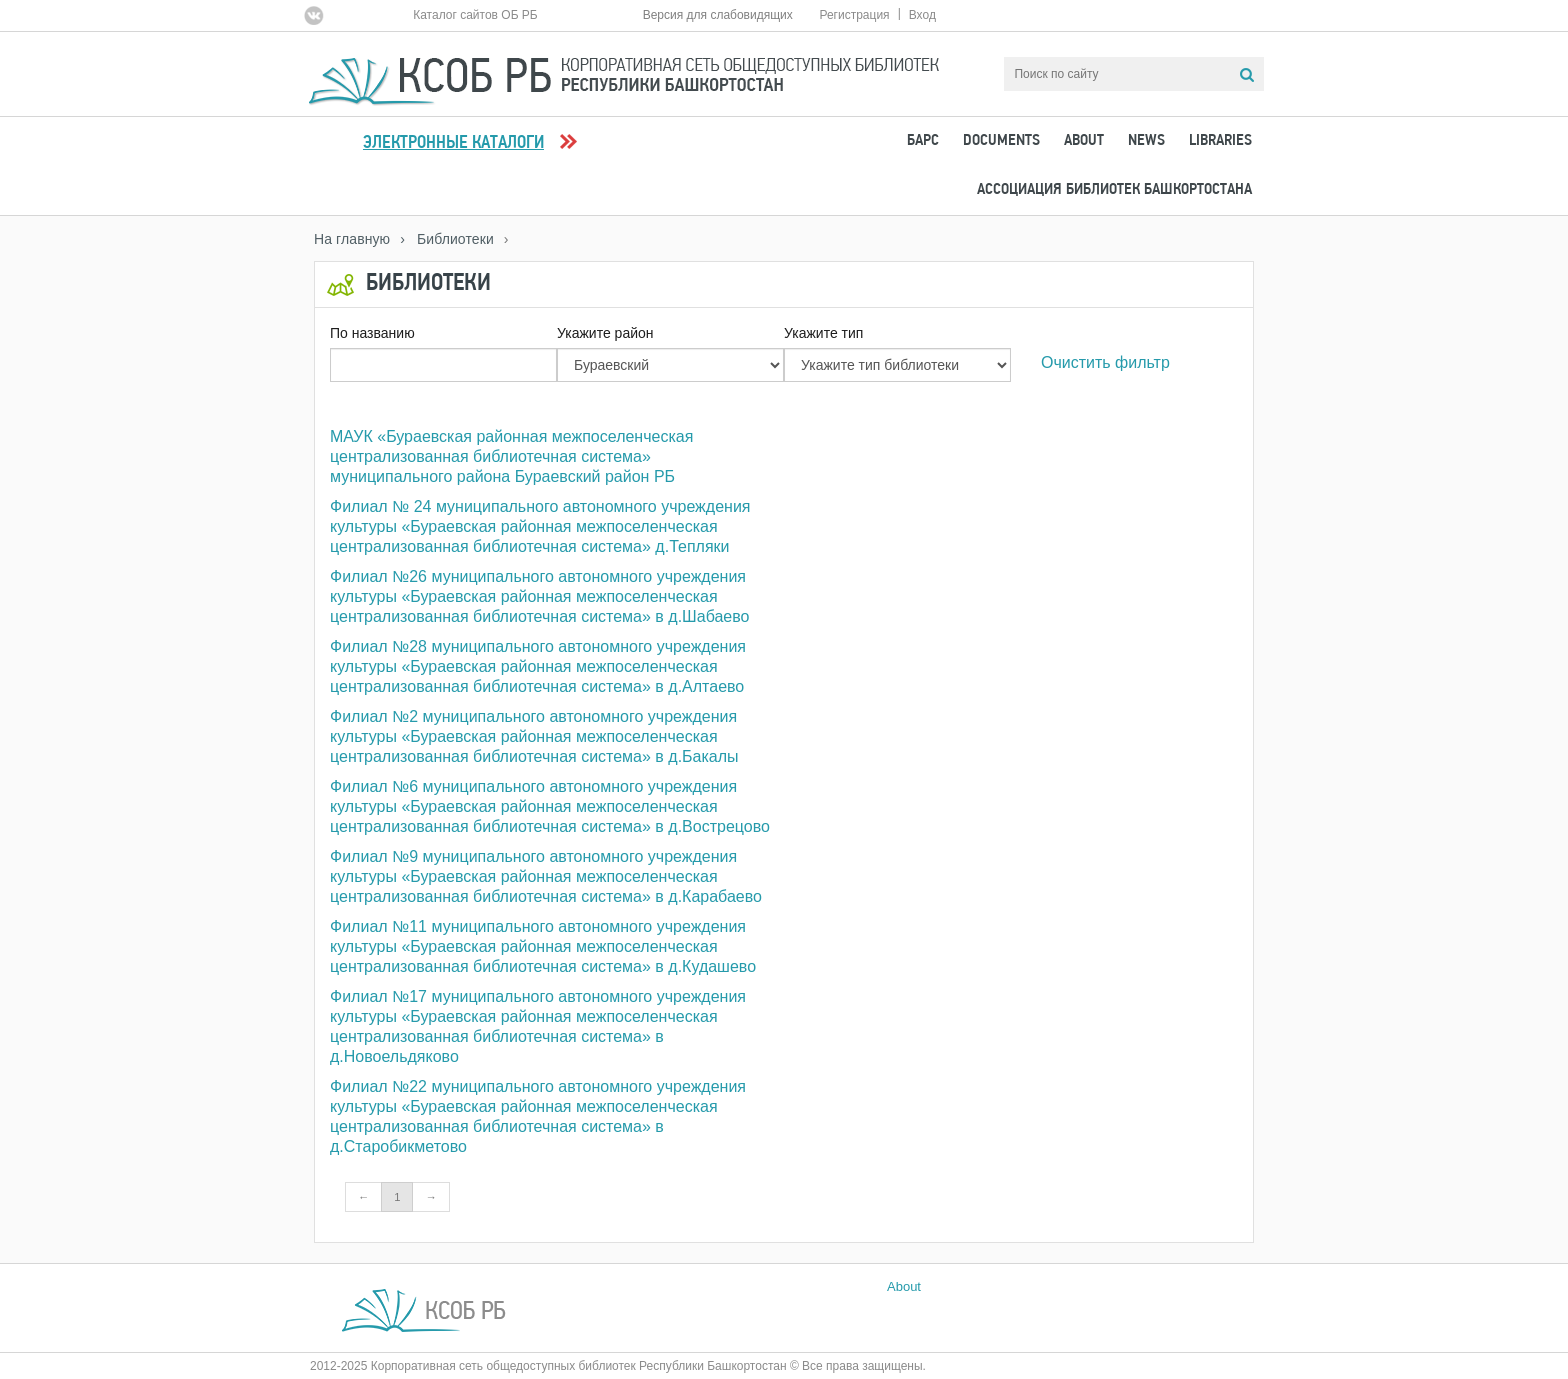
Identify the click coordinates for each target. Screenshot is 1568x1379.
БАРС (923, 141)
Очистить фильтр (1105, 362)
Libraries (1220, 141)
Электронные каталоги (453, 143)
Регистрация (854, 15)
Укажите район (605, 333)
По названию (372, 333)
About (1084, 141)
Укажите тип (823, 333)
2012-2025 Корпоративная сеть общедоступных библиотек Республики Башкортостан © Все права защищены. (618, 1366)
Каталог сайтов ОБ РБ (475, 15)
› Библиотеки (447, 239)
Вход (922, 15)
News (1146, 141)
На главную (352, 239)
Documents (1001, 141)
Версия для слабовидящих (718, 15)
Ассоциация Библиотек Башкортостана (1114, 190)
